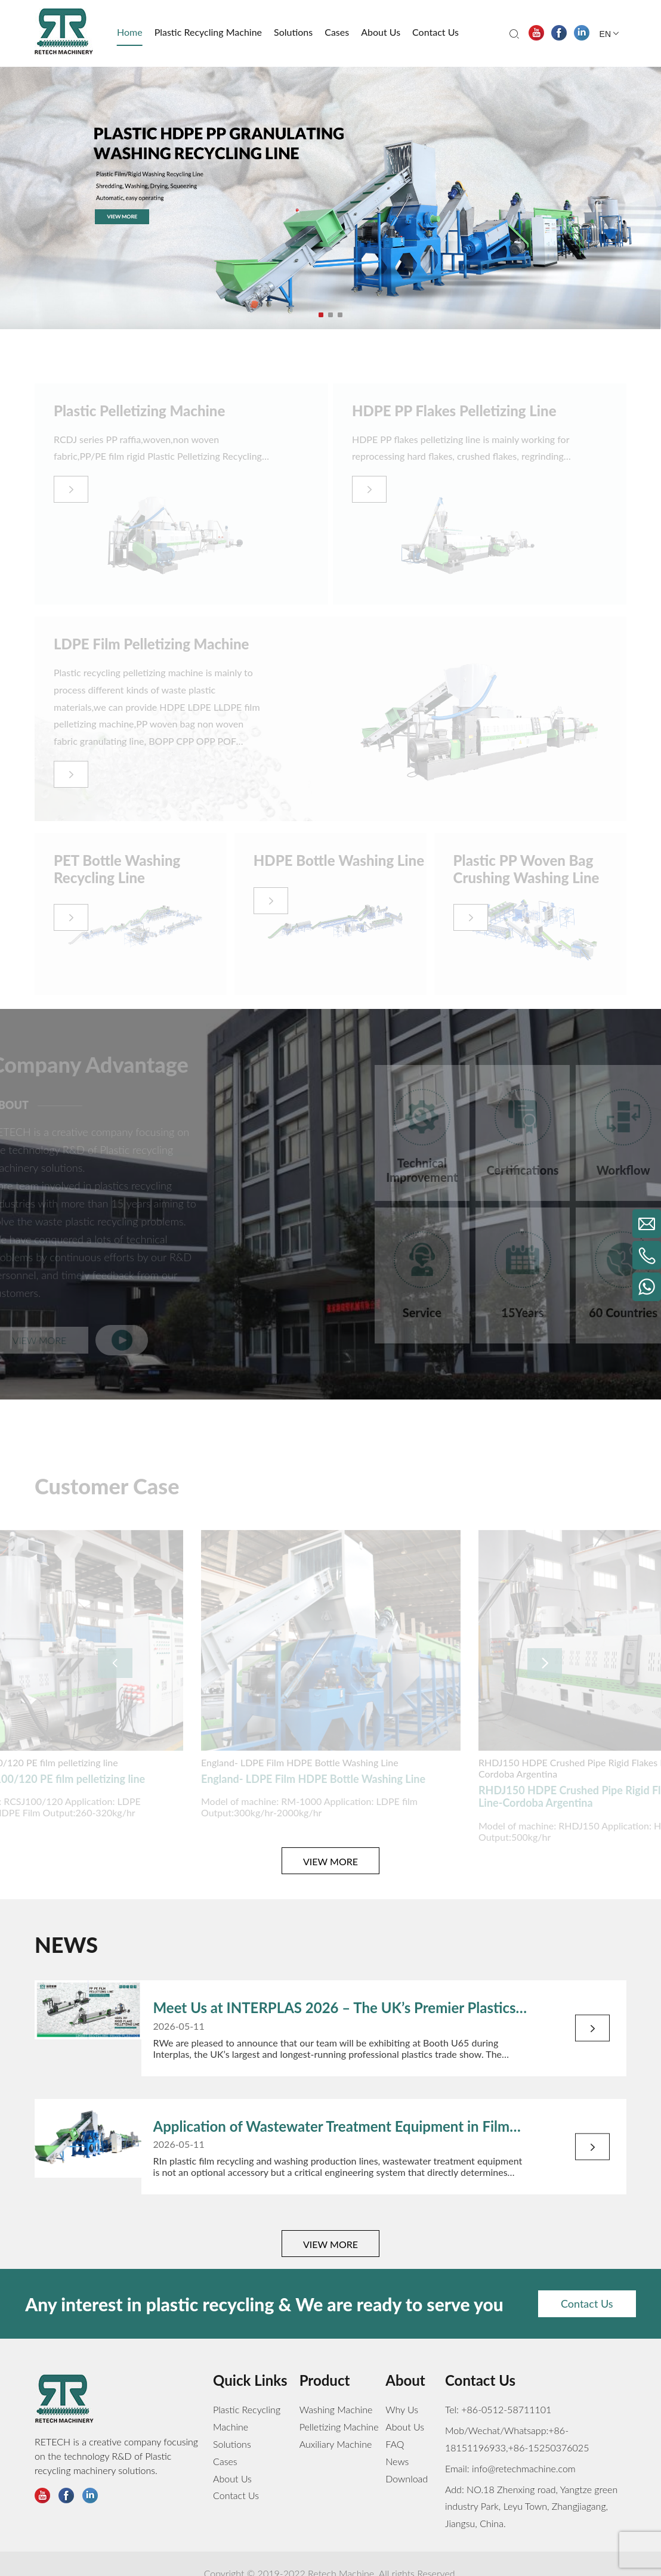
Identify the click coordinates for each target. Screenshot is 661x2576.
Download (406, 2478)
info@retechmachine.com (523, 2468)
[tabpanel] (330, 198)
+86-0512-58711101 (506, 2409)
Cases (225, 2461)
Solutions (232, 2444)
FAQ (394, 2444)
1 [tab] (322, 316)
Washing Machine (336, 2409)
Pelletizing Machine (339, 2426)
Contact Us (587, 2303)
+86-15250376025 (548, 2447)
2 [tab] (331, 316)
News (397, 2461)
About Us (232, 2478)
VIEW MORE (330, 1861)
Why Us (401, 2409)
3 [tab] (341, 316)
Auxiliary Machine (335, 2444)
